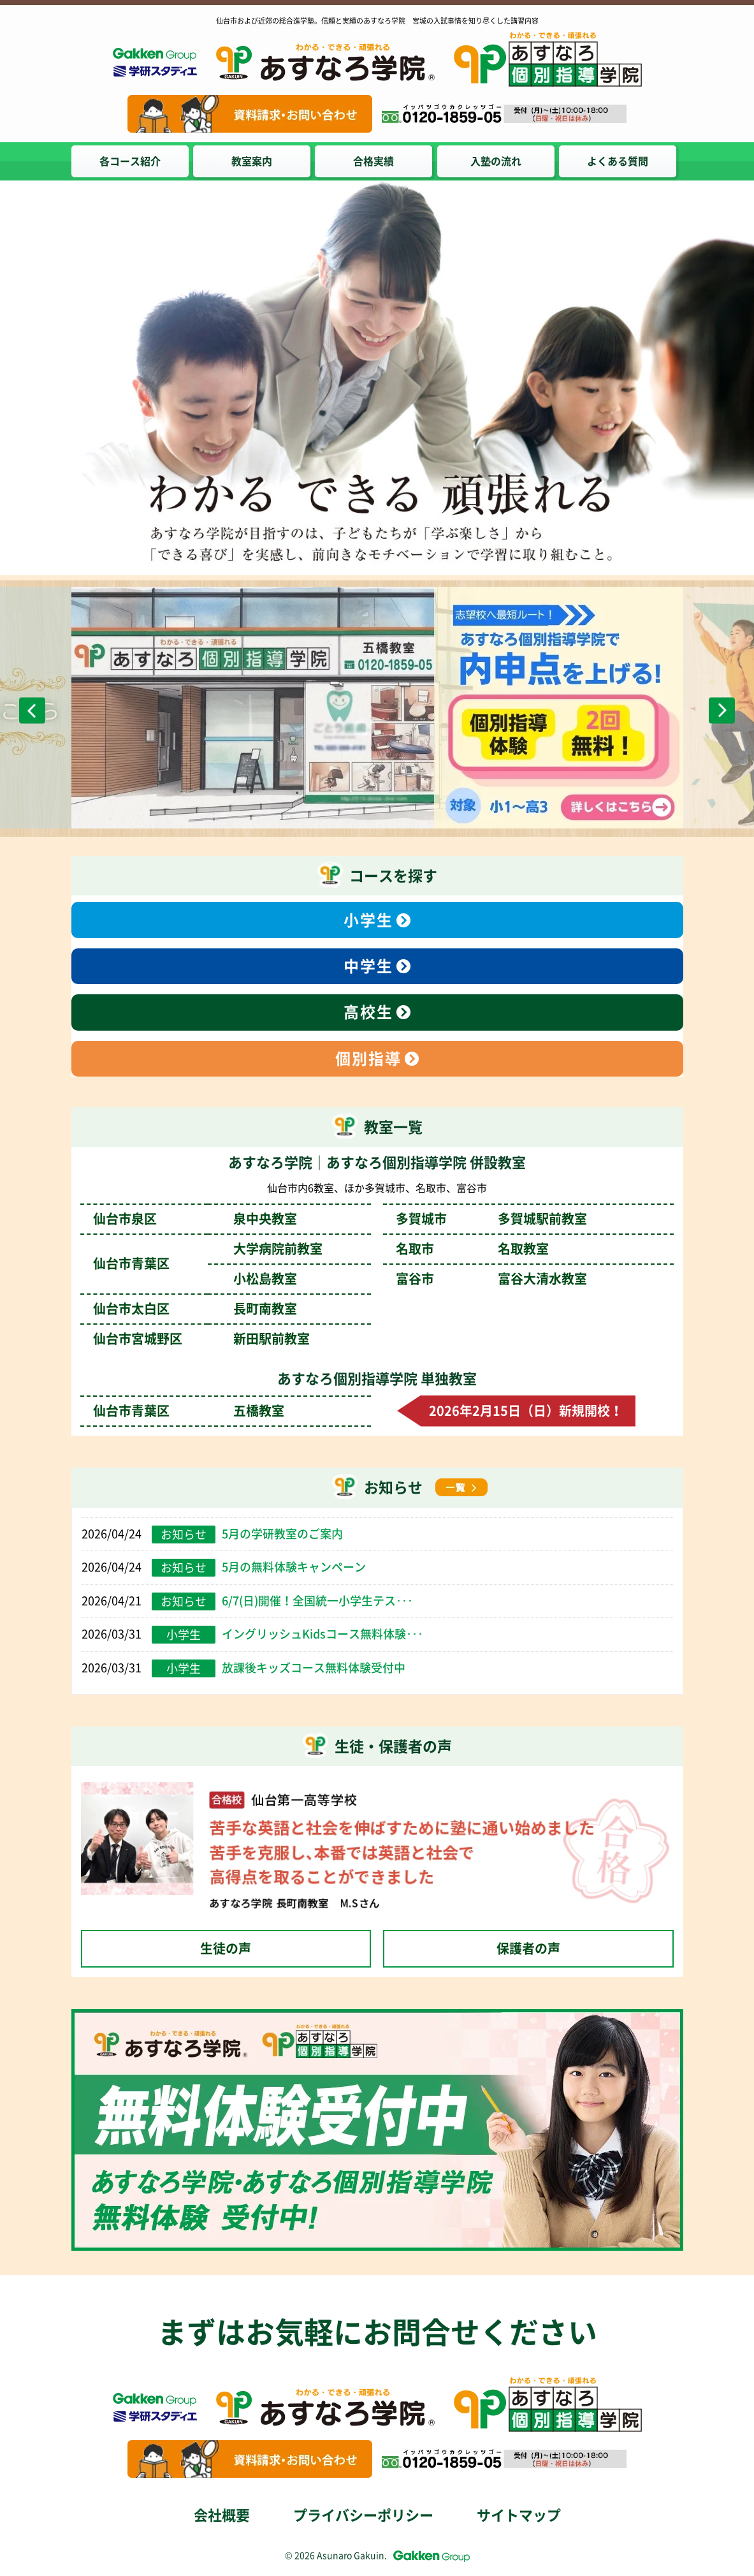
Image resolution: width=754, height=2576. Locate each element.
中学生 (368, 966)
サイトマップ (519, 2515)
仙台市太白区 (195, 1308)
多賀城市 (491, 1218)
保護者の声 (528, 1948)
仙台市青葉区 (188, 1410)
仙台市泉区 (195, 1218)
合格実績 (374, 161)
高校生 (368, 1012)
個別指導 (368, 1058)
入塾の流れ (497, 161)
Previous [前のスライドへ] (32, 710)
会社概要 (222, 2515)
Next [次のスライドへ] (722, 710)
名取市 (472, 1248)
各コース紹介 (130, 161)
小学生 (368, 920)
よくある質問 (619, 161)
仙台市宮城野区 (201, 1338)
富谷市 (491, 1278)
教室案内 (252, 161)
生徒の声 (225, 1948)
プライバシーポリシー (363, 2515)
